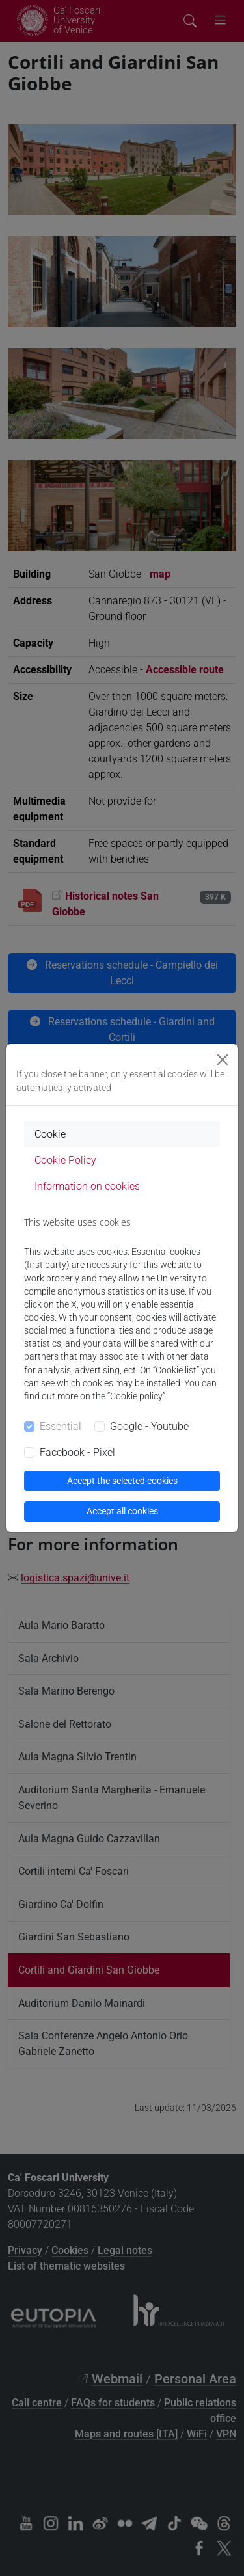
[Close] (222, 1059)
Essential (60, 1426)
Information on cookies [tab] (87, 1186)
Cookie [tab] (50, 1134)
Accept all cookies (122, 1511)
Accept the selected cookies (122, 1480)
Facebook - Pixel (77, 1452)
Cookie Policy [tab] (65, 1160)
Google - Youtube (149, 1426)
